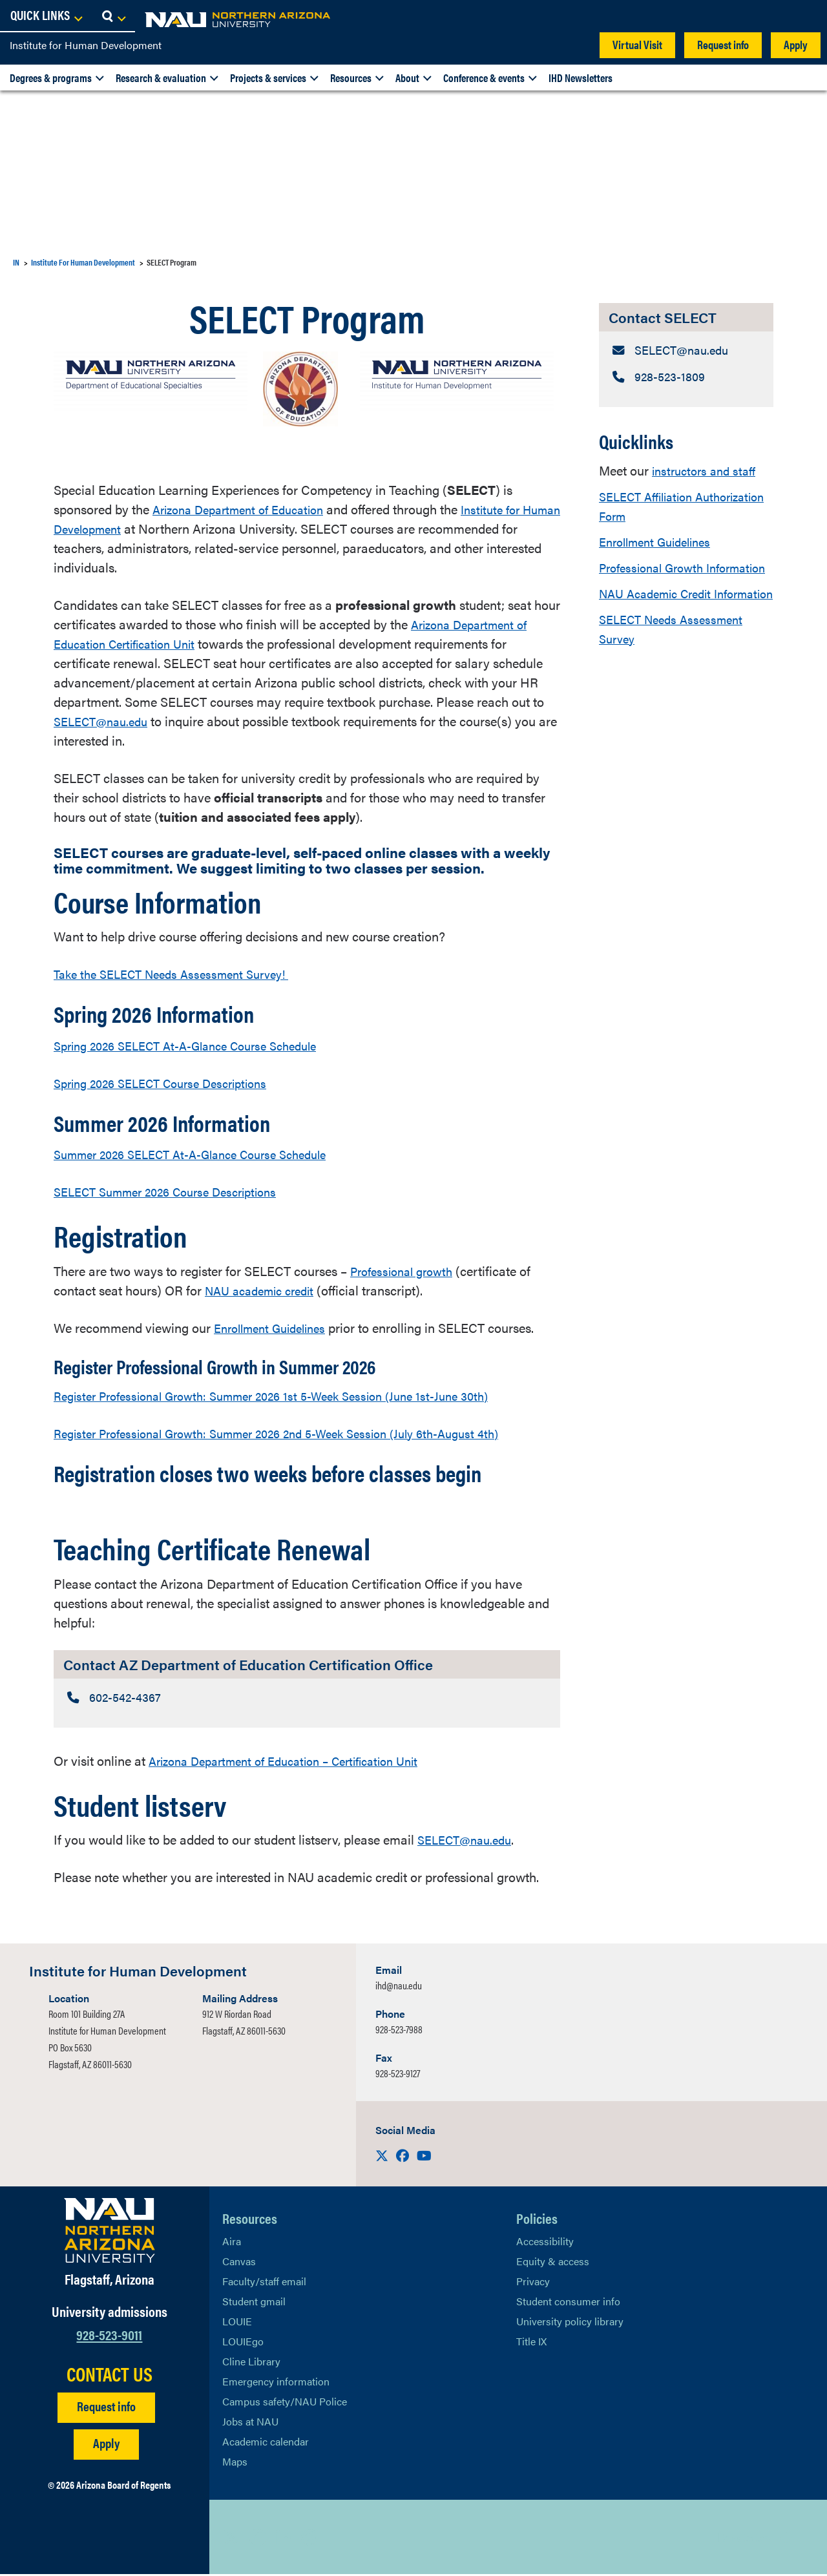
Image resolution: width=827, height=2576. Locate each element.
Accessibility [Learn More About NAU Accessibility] (545, 2243)
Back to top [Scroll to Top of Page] (744, 2538)
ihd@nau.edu (398, 1987)
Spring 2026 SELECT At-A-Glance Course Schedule (199, 1045)
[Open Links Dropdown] (738, 16)
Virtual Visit (637, 44)
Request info (723, 44)
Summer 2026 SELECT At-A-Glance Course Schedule (204, 1153)
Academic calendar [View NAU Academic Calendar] (265, 2443)
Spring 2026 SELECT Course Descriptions (171, 1082)
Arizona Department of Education (246, 508)
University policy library (569, 2323)
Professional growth (406, 1270)
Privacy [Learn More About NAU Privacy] (533, 2283)
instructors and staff (707, 472)
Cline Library (251, 2363)
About (407, 77)
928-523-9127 (397, 2075)
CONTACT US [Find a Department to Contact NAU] (109, 2375)
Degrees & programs (51, 77)
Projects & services (268, 77)
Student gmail (254, 2303)
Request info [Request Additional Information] (106, 2407)
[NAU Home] (103, 19)
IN (16, 262)
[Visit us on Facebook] (404, 2157)
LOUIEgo (243, 2343)
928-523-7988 (399, 2031)
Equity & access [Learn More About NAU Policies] (552, 2263)
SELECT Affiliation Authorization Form (653, 508)
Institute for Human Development (86, 44)
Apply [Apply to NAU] (106, 2444)
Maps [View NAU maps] (234, 2463)
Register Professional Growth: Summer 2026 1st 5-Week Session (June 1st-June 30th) (290, 1395)
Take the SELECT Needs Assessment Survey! (181, 973)
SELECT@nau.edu (105, 720)
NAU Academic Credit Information (660, 624)
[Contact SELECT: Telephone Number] (686, 378)
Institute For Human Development (83, 262)
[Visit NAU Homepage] (109, 2232)
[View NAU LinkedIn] (284, 2538)
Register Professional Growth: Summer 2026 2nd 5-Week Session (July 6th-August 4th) (297, 1432)
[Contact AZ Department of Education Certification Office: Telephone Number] (306, 1698)
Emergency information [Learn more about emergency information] (276, 2383)
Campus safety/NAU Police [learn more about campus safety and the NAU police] (284, 2403)
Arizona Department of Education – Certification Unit (297, 1761)
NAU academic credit (264, 1290)
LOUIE (237, 2323)
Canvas (239, 2263)
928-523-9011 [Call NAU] (109, 2335)
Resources (351, 77)
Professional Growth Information (656, 579)
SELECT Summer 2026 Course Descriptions (176, 1191)
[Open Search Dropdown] (805, 16)
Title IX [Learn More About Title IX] (531, 2343)
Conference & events (484, 77)
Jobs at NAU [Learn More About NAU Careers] (250, 2423)
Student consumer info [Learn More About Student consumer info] (568, 2303)
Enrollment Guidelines (661, 543)
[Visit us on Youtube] (424, 2157)
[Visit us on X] (383, 2157)
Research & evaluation (161, 77)
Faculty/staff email (264, 2283)
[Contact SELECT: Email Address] (686, 351)
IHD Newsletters (580, 77)
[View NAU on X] (232, 2538)
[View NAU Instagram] (309, 2538)
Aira (231, 2243)
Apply (796, 44)
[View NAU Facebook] (258, 2538)
